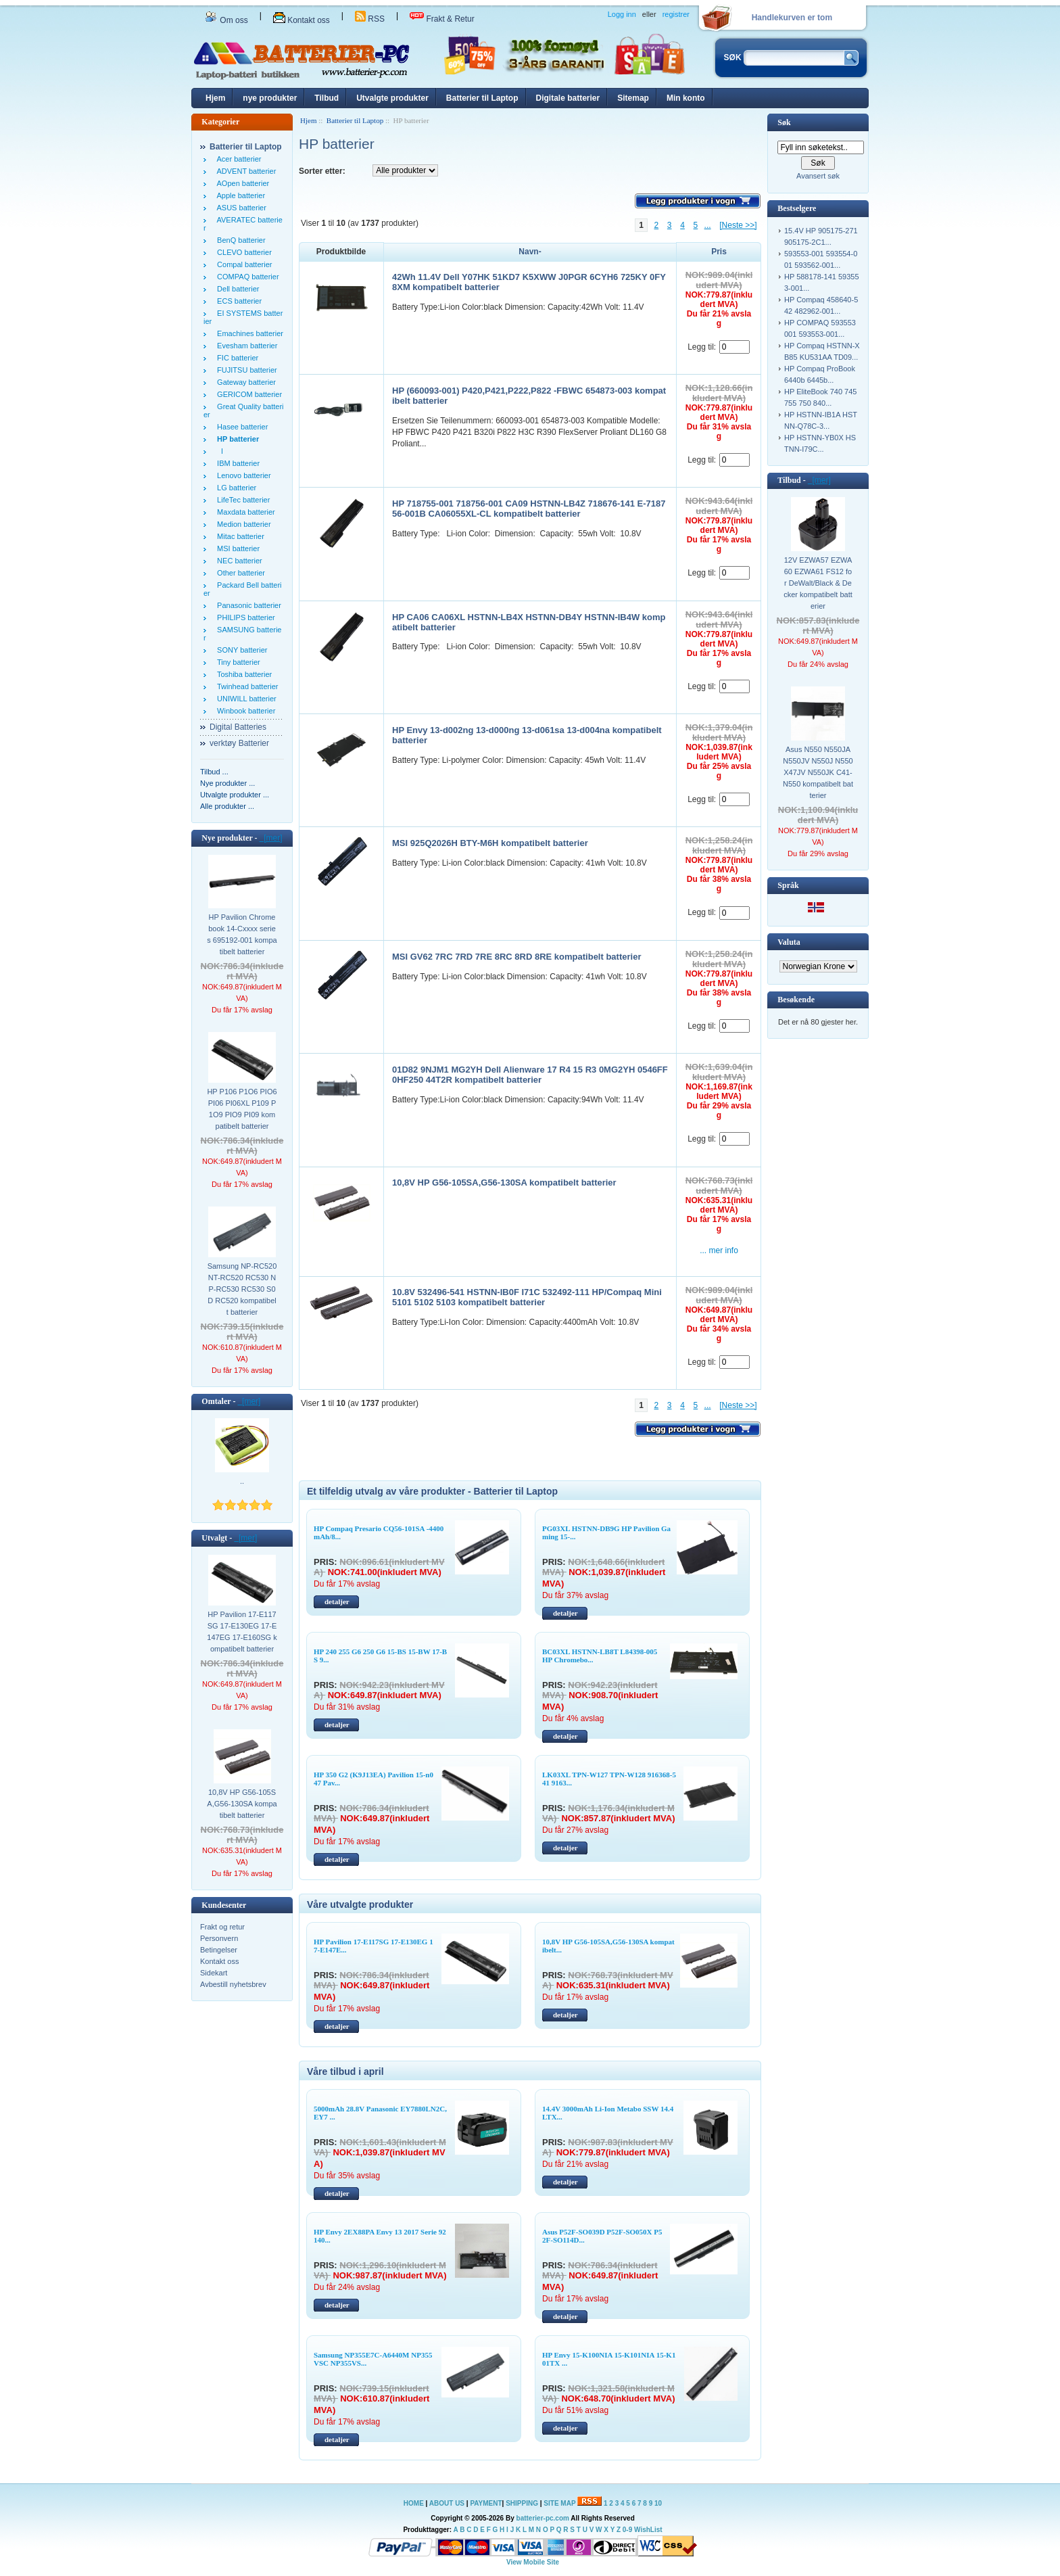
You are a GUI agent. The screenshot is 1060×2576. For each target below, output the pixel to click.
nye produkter (270, 98)
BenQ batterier (239, 240)
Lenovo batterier (242, 475)
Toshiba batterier (242, 674)
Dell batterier (236, 289)
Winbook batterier (244, 711)
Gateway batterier (244, 382)
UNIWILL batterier (244, 699)
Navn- (530, 251)
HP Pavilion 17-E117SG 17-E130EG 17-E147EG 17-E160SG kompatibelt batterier (241, 1631)
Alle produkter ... (227, 806)
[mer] (271, 838)
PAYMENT (486, 2503)
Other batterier (239, 573)
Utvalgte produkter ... (234, 795)
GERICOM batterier (247, 394)
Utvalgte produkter (392, 98)
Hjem (215, 98)
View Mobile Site (532, 2562)
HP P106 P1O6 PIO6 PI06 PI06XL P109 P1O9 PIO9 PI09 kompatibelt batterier (241, 1108)
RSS (370, 19)
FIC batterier (235, 358)
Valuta (788, 942)
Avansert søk (818, 176)
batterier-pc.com (542, 2518)
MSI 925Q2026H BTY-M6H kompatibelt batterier (490, 843)
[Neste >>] (737, 225)
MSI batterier (236, 548)
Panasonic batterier (247, 605)
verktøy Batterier (239, 743)
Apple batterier (239, 195)
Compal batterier (242, 264)
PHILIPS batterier (244, 617)
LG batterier (234, 488)
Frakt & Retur (442, 19)
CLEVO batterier (242, 252)
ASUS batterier (239, 208)
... (707, 225)
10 (658, 2503)
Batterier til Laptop (482, 98)
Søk (783, 122)
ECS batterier (237, 301)
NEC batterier (237, 561)
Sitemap (633, 98)
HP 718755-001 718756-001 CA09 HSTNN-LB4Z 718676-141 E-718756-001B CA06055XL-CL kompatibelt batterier (528, 508)
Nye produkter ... (227, 783)
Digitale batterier (568, 98)
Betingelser (218, 1950)
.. (242, 1481)
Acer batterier (237, 159)
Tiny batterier (236, 662)
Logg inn (622, 14)
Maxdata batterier (244, 512)
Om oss (226, 20)
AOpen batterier (241, 183)
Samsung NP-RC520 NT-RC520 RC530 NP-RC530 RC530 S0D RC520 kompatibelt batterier (242, 1289)
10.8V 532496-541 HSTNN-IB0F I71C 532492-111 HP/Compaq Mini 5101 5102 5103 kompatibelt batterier (527, 1297)
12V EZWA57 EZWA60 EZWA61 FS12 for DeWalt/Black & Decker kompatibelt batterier (818, 583)
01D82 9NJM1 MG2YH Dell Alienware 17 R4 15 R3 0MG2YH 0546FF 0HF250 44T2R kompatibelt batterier (530, 1074)
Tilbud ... (214, 772)
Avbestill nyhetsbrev (233, 1984)
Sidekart (213, 1973)
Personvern (219, 1938)
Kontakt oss (301, 20)
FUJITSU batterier (245, 370)
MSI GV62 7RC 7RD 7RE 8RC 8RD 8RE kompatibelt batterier (516, 957)
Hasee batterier (240, 427)
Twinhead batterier (245, 686)
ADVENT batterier (244, 171)
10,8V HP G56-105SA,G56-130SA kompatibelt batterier (241, 1803)
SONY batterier (240, 650)
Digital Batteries (238, 727)
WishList (648, 2529)
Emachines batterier (248, 333)
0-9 (627, 2529)
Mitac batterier (238, 536)
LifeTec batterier (241, 500)
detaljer (337, 1601)
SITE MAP (559, 2503)
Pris (719, 251)
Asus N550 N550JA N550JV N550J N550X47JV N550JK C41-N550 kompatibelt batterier (818, 772)
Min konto (686, 98)
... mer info (719, 1250)
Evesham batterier (245, 346)
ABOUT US (447, 2503)
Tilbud (326, 98)
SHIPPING (522, 2503)
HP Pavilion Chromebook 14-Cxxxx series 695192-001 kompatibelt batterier (241, 934)
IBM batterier (236, 463)
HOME (414, 2503)
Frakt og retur (222, 1927)
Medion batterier (242, 524)
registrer (676, 14)
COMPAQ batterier (246, 277)
